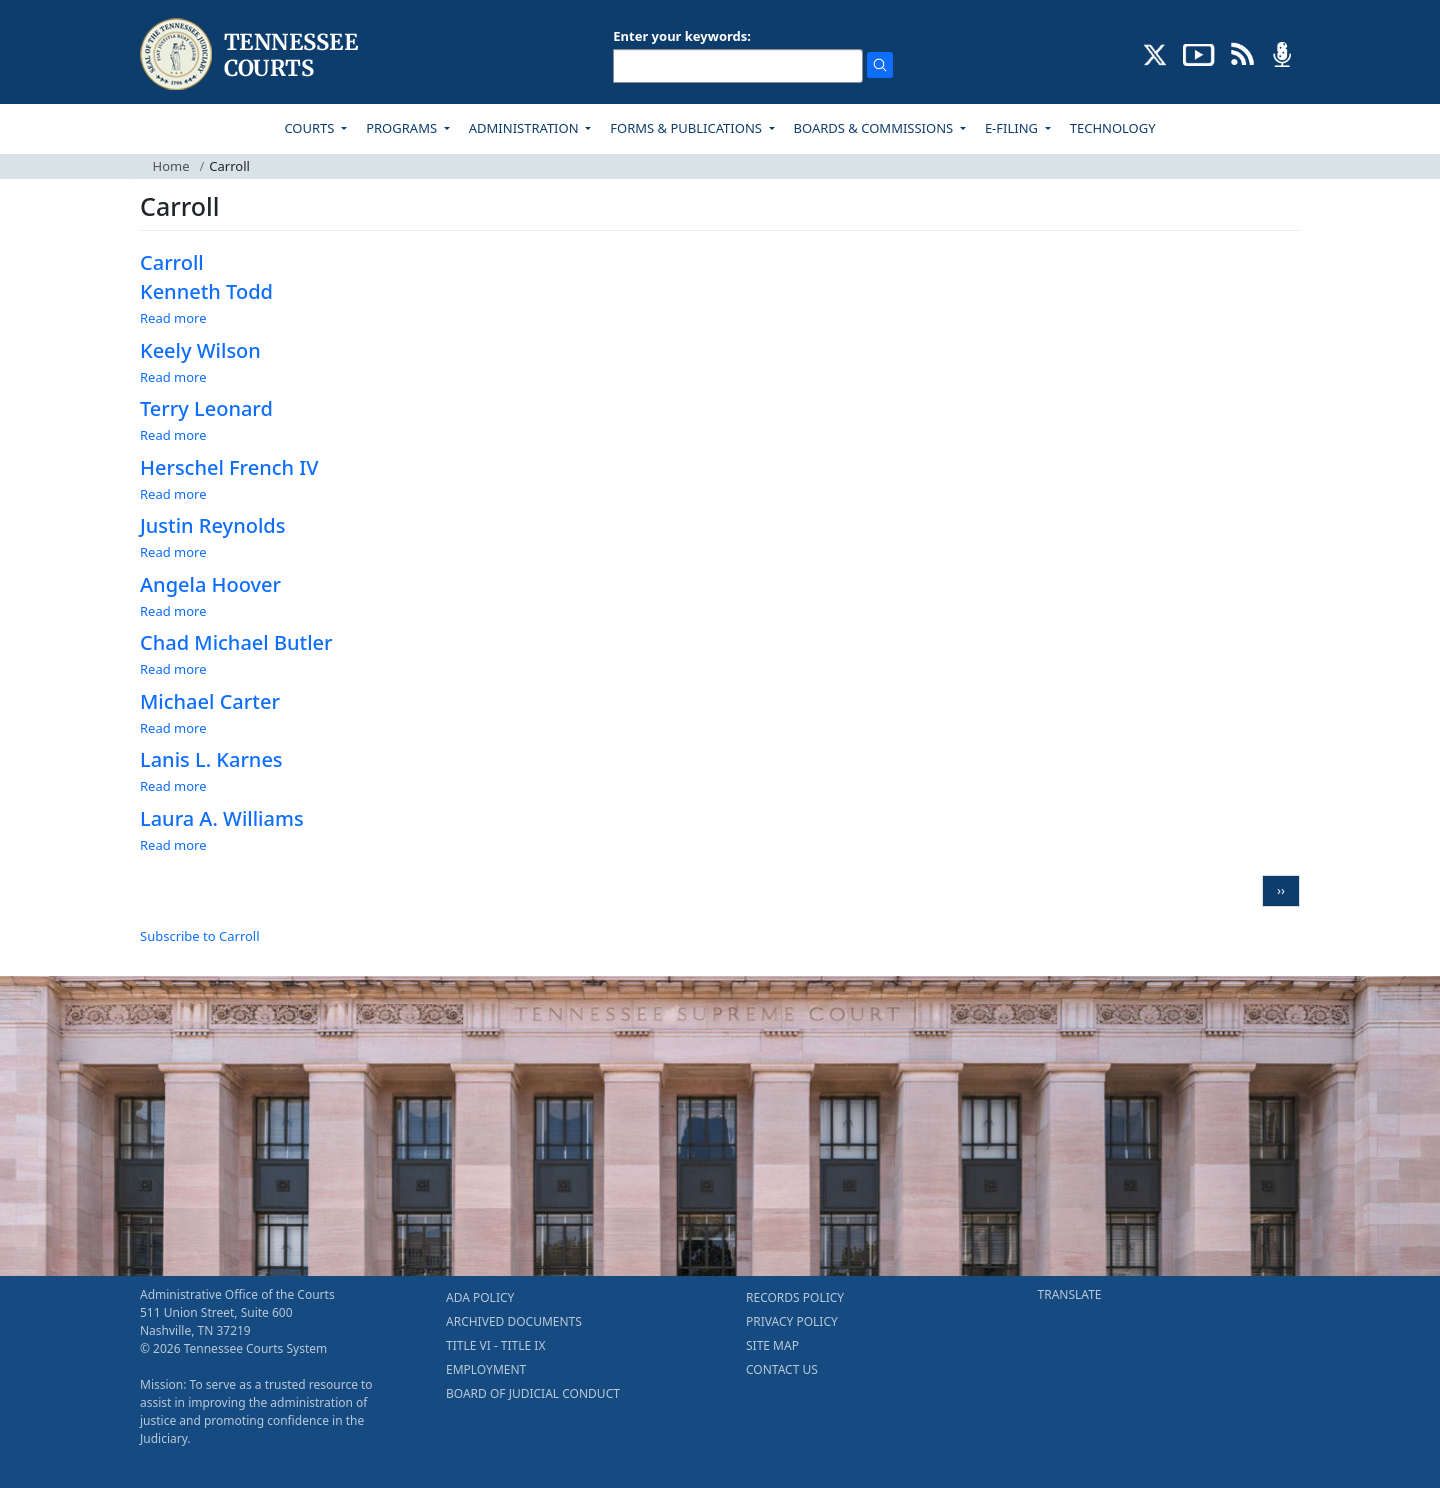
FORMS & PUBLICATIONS (687, 128)
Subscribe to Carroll (200, 936)
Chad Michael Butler (236, 642)
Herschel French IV (229, 467)
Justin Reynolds (212, 525)
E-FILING (1013, 128)
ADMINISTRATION (525, 128)
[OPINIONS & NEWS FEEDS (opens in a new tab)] (1242, 53)
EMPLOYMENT (486, 1369)
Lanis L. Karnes (211, 759)
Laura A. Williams (222, 818)
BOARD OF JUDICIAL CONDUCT (533, 1393)
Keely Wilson (200, 350)
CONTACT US (782, 1369)
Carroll (172, 262)
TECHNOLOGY (1113, 128)
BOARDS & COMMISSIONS (875, 128)
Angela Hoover (210, 584)
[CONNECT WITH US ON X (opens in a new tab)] (1155, 53)
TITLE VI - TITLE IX (495, 1345)
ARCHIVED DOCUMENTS (514, 1321)
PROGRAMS (403, 128)
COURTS (310, 128)
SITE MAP (772, 1345)
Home (171, 166)
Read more (173, 318)
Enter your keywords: (682, 36)
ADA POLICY (480, 1297)
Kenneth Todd (206, 291)
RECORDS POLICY (795, 1297)
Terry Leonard (206, 408)
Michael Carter (210, 701)
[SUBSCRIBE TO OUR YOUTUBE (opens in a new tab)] (1199, 53)
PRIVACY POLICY (792, 1321)
